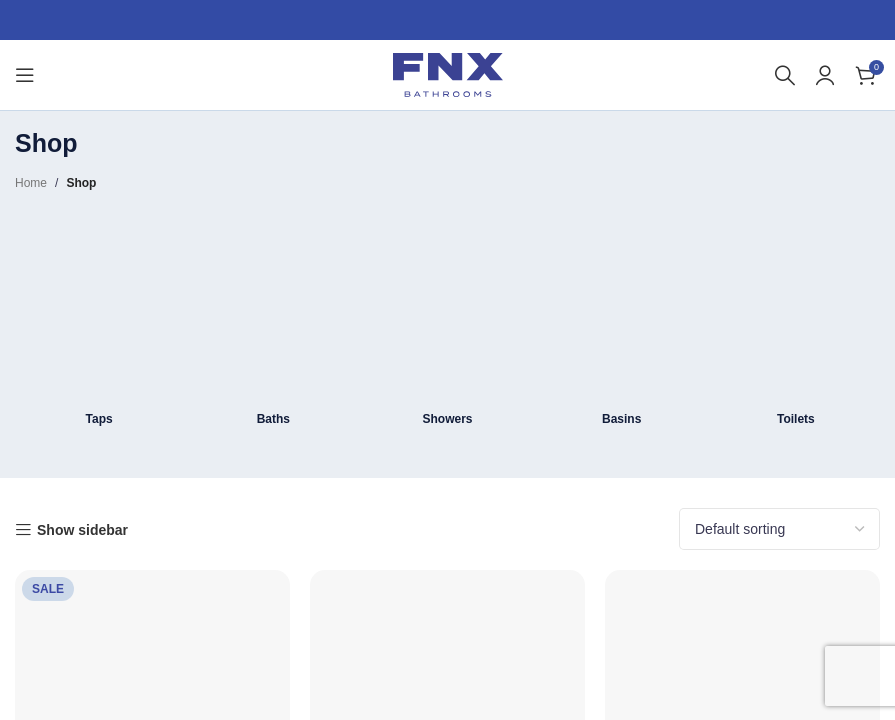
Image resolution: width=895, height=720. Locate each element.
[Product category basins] (622, 325)
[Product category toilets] (796, 325)
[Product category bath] (273, 325)
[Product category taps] (99, 325)
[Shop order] (779, 529)
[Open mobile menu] (25, 75)
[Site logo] (448, 74)
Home (31, 183)
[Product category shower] (447, 325)
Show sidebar (82, 530)
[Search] (785, 75)
